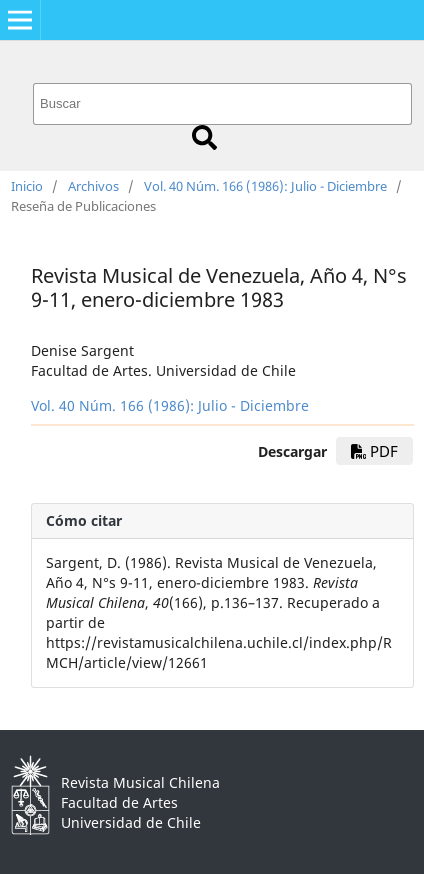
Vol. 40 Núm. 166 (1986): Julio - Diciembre (265, 186)
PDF (374, 451)
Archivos (93, 186)
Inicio (27, 186)
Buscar (204, 137)
